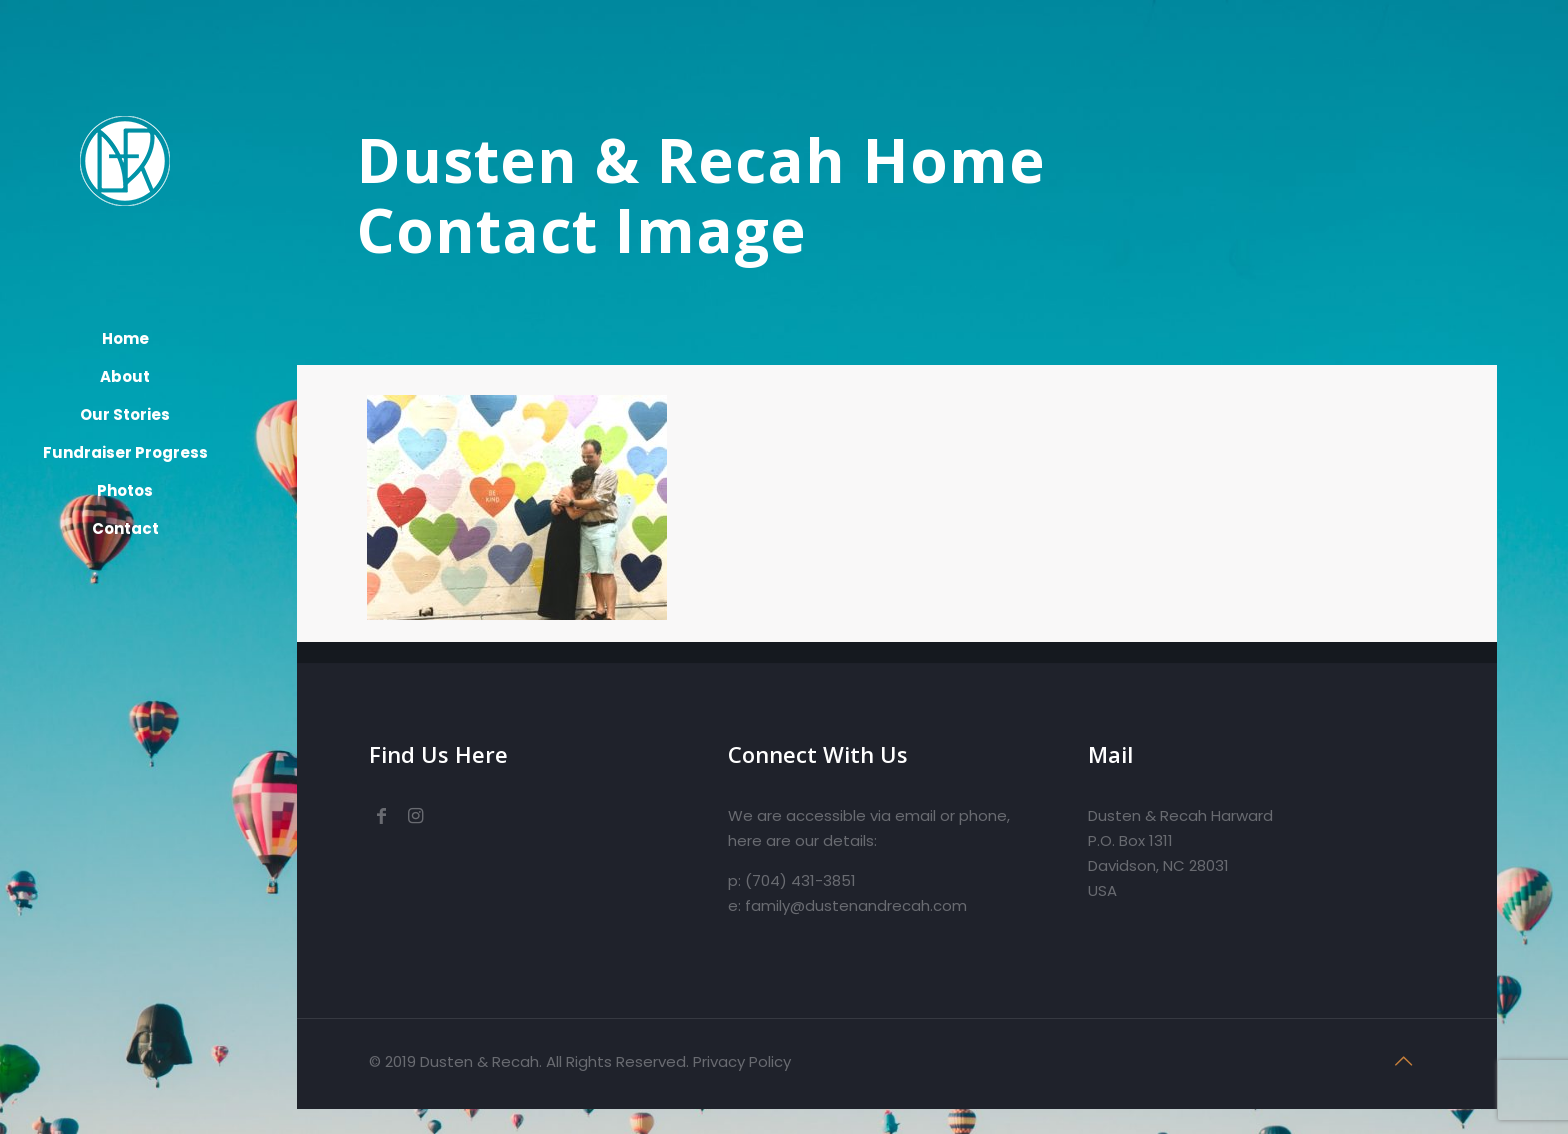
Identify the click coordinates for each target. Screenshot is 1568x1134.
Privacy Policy (742, 1061)
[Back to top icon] (1404, 1061)
